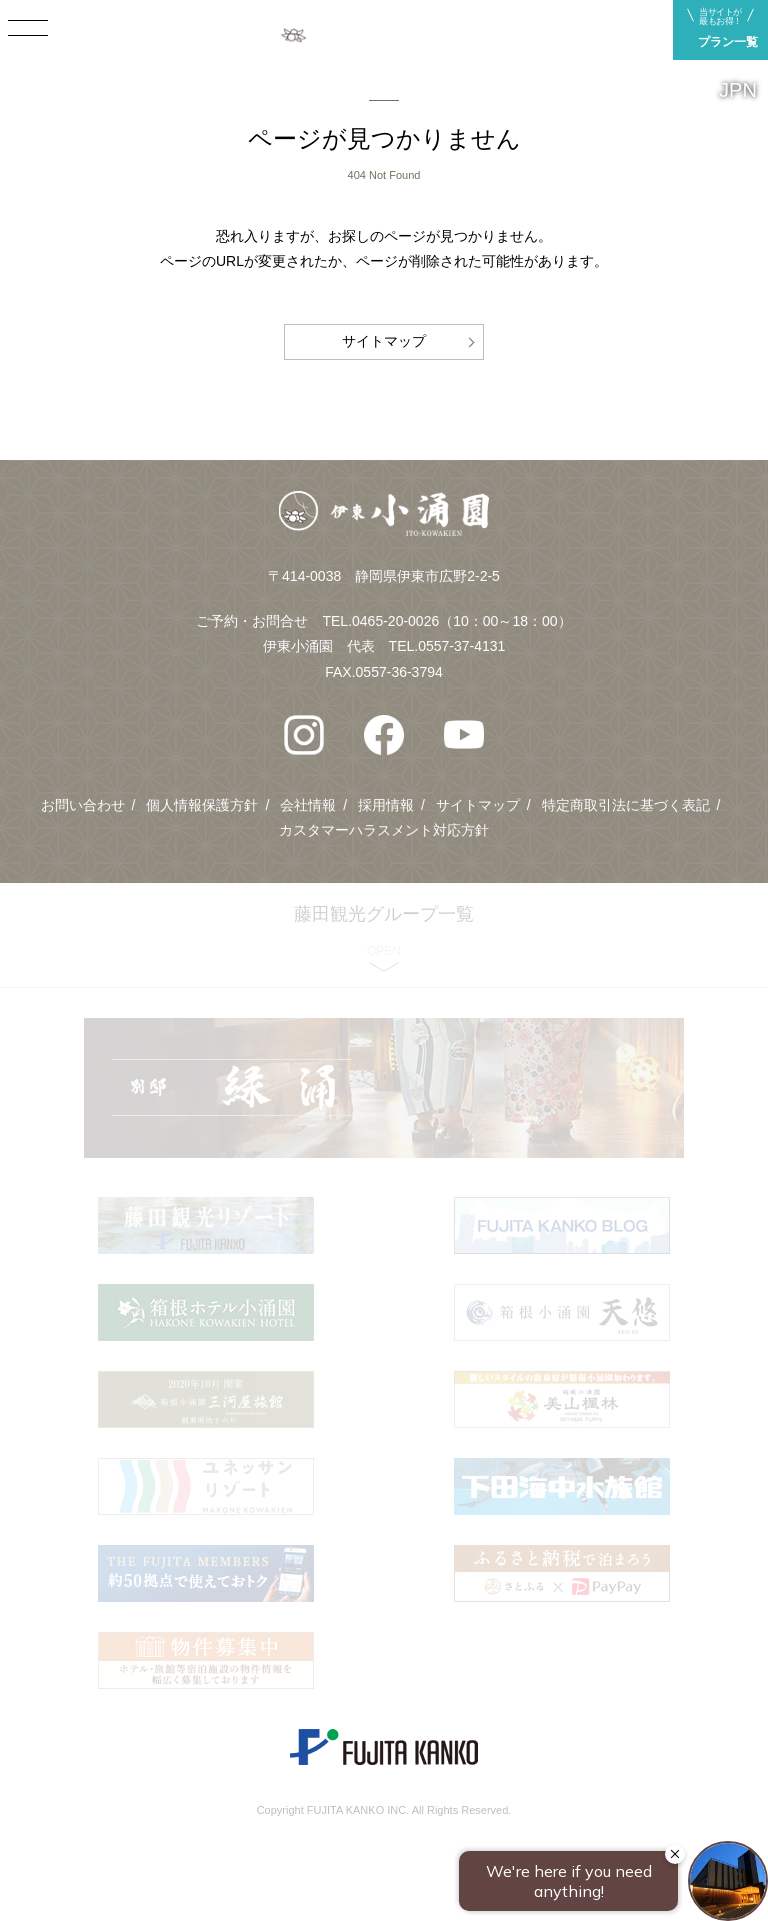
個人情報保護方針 (202, 805)
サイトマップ (384, 341)
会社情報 (308, 805)
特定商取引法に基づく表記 (626, 805)
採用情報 (386, 805)
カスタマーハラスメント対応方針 (384, 830)
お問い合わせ (83, 805)
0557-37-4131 (461, 646)
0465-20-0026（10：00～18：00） (461, 621)
